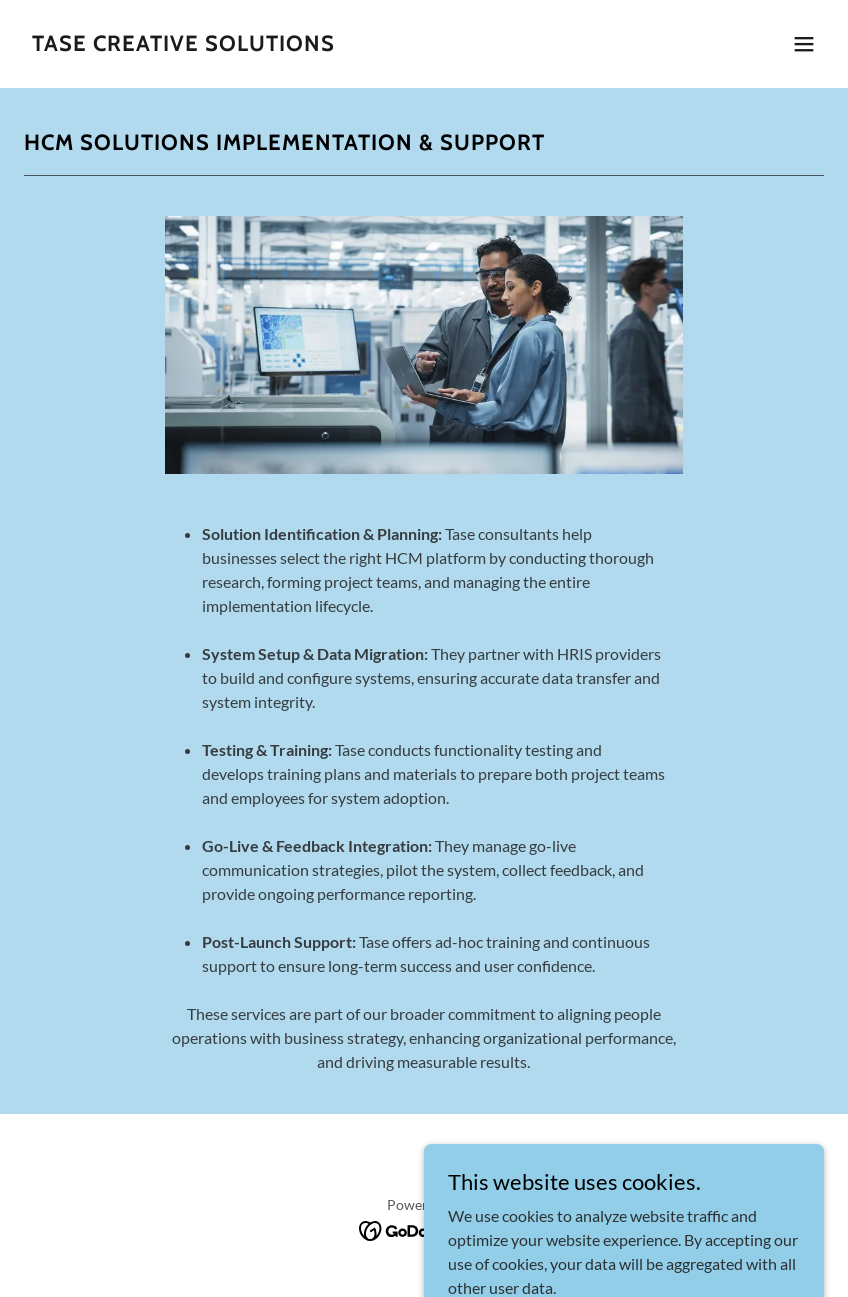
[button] (804, 44)
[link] (183, 44)
